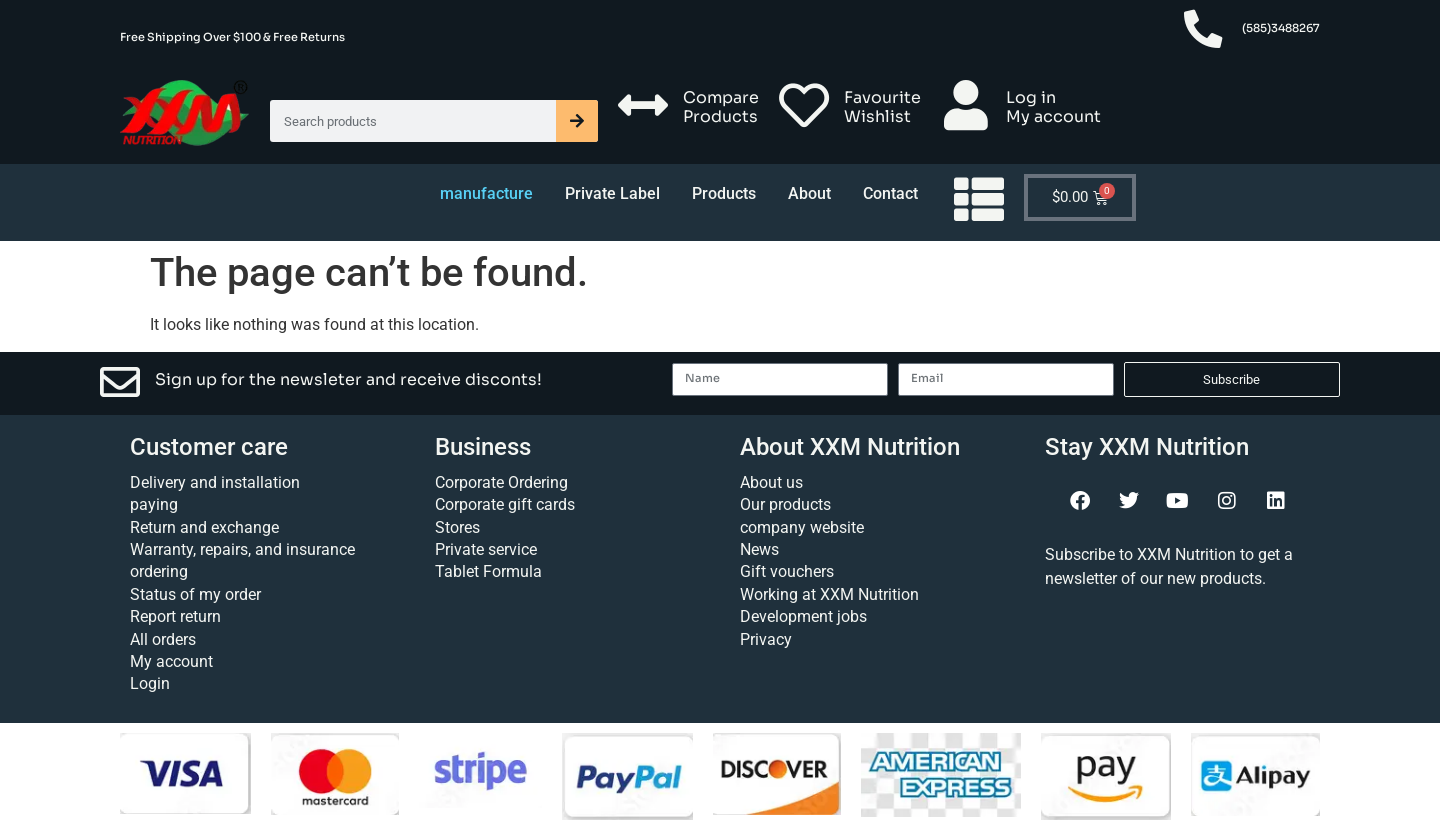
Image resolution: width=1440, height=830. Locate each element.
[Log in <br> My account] (966, 105)
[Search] (577, 121)
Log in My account (1053, 107)
